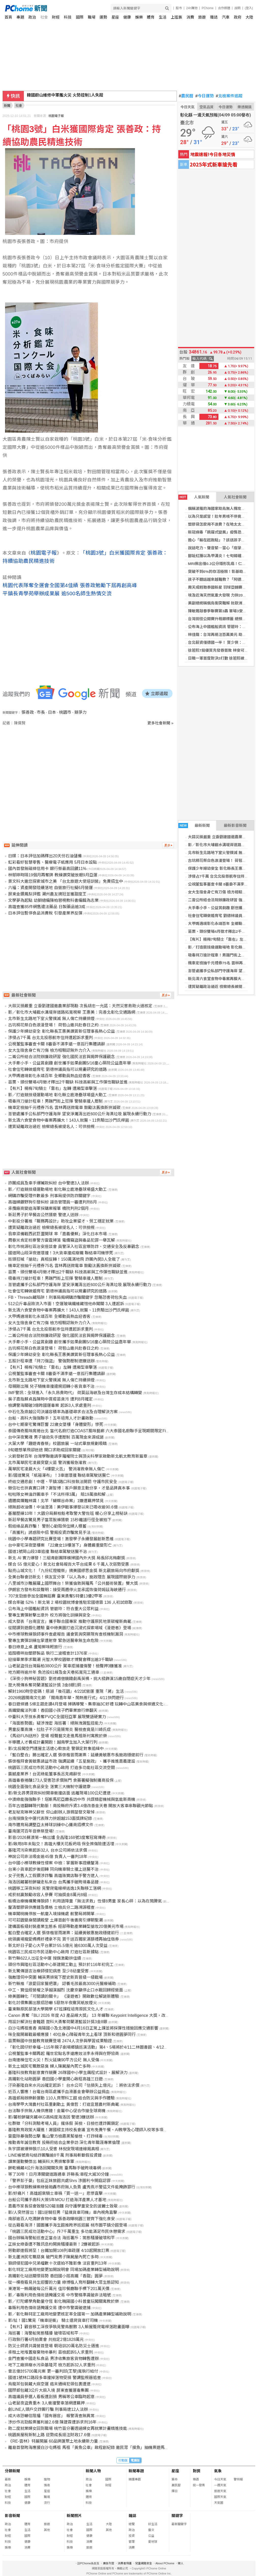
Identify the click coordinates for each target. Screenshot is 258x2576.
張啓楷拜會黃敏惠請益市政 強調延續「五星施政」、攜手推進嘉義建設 (71, 1761)
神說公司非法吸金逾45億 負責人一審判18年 (47, 1856)
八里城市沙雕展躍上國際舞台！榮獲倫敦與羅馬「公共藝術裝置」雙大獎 (73, 1583)
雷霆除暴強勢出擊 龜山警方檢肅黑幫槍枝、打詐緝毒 (55, 2136)
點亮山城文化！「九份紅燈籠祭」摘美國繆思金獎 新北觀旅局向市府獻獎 (73, 1570)
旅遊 (202, 17)
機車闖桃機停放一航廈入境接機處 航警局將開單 (51, 1914)
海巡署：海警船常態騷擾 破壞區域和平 (43, 2333)
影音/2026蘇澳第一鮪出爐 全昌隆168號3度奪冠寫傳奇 (57, 1837)
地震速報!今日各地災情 (212, 154)
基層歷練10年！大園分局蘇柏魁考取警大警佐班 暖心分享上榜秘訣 (67, 1513)
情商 (47, 2485)
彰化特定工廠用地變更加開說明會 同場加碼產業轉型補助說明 (63, 2269)
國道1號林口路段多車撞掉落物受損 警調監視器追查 (54, 2377)
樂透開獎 (244, 107)
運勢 (103, 17)
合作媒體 (224, 8)
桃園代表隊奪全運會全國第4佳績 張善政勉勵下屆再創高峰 (70, 585)
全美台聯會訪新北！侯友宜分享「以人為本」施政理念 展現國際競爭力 (71, 1577)
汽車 (226, 17)
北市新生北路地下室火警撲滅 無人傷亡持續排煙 (51, 1018)
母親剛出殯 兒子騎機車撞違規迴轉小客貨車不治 (51, 1386)
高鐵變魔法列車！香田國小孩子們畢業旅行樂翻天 (52, 1710)
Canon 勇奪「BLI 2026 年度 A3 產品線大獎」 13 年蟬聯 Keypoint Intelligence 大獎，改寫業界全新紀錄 (101, 2015)
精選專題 (135, 2479)
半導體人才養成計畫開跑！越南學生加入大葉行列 (52, 1742)
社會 (44, 17)
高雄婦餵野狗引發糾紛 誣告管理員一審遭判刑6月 (52, 1202)
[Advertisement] (90, 769)
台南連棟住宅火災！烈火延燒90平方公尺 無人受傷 (53, 2060)
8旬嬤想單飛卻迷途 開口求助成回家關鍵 (44, 1450)
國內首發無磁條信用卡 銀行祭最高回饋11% (47, 868)
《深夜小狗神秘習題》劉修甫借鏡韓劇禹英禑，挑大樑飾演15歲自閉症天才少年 (79, 1678)
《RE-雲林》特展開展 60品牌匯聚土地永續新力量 (53, 2441)
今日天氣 (187, 107)
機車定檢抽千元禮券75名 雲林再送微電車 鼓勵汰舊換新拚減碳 (64, 1107)
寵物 (47, 2479)
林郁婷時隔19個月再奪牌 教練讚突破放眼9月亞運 (52, 875)
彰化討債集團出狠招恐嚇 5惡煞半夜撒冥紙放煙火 (52, 2003)
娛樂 (139, 17)
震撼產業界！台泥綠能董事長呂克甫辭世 (44, 1774)
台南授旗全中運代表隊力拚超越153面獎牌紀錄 (50, 1818)
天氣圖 (218, 2503)
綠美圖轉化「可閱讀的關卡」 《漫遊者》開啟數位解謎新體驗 (63, 1996)
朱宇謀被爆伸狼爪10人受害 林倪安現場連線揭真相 (53, 2149)
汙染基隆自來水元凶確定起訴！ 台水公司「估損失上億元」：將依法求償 (73, 2085)
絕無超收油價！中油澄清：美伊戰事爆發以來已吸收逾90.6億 (62, 1507)
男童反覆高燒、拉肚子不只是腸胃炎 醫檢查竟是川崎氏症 (59, 1729)
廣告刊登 (108, 2563)
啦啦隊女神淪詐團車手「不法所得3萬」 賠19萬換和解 (56, 1494)
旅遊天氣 (220, 2491)
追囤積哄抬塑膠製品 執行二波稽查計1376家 (47, 1653)
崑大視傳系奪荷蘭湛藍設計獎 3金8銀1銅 (44, 1685)
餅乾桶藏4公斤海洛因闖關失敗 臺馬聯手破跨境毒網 (54, 2168)
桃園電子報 (56, 116)
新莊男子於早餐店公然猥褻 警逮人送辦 (43, 1215)
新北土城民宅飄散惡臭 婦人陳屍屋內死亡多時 (49, 2066)
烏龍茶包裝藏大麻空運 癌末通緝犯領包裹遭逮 (49, 2384)
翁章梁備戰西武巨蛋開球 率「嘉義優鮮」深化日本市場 (57, 1234)
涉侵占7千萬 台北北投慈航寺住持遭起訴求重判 (50, 1037)
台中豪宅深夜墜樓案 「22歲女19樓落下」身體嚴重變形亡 (60, 1545)
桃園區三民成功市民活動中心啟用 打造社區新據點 (53, 1952)
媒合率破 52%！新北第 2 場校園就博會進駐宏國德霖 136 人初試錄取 (70, 1602)
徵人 (180, 2563)
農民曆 (186, 96)
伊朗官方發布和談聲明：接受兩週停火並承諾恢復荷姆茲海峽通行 (67, 1590)
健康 (127, 17)
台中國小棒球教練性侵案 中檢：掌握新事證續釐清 (53, 1863)
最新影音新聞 (235, 825)
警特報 (238, 2479)
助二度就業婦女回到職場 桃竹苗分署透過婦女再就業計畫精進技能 (67, 2428)
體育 (150, 17)
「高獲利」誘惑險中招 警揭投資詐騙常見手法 (49, 1532)
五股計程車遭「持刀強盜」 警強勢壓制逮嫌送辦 (51, 1361)
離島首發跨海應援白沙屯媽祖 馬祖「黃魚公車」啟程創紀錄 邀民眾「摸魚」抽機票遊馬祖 (88, 2447)
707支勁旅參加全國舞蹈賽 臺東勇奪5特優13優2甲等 (55, 1596)
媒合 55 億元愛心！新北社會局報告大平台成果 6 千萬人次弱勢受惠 (68, 1564)
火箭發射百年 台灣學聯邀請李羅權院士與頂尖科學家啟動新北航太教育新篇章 (77, 1456)
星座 (115, 17)
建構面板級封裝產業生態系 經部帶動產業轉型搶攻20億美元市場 (65, 1926)
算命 (174, 2479)
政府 (238, 17)
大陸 (249, 17)
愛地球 (152, 2541)
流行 (47, 2503)
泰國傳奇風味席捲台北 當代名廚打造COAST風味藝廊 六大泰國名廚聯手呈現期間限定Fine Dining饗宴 (99, 1431)
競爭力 (80, 712)
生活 (162, 17)
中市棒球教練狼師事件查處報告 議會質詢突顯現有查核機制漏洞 (65, 1634)
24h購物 (191, 8)
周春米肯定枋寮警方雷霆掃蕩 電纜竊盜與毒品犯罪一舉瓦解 (61, 1240)
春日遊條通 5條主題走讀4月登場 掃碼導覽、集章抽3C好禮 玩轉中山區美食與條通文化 (85, 1704)
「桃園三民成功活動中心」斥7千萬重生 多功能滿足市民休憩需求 (66, 2231)
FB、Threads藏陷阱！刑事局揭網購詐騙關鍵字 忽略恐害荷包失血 (67, 1297)
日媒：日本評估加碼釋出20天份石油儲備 (45, 856)
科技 (68, 17)
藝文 (151, 2530)
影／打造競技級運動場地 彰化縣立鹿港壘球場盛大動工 (57, 1095)
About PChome (165, 2563)
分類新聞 (12, 2471)
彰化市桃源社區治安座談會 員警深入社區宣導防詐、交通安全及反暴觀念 (73, 1246)
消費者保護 (125, 2563)
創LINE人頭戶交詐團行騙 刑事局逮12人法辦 (48, 2409)
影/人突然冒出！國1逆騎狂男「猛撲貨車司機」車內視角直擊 (62, 2212)
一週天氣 (220, 2485)
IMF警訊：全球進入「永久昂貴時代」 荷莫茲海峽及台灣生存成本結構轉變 (75, 1393)
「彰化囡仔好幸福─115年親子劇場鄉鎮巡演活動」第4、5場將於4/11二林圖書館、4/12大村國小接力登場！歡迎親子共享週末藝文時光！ (130, 2047)
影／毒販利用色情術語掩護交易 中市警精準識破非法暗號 (59, 2295)
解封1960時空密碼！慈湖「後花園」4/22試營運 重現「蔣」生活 (66, 1691)
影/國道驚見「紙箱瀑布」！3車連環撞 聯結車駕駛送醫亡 (59, 1475)
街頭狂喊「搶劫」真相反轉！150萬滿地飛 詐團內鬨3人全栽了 (64, 1259)
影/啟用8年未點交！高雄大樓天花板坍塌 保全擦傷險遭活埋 (61, 1844)
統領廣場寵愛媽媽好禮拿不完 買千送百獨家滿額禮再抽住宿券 (63, 1939)
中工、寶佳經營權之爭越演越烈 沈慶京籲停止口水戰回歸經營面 (65, 1990)
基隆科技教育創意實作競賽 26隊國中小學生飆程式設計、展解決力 (67, 2072)
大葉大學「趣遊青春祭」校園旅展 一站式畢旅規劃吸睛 (57, 1443)
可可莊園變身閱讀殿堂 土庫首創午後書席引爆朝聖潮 (55, 1920)
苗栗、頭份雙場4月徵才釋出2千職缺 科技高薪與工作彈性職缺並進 (67, 1082)
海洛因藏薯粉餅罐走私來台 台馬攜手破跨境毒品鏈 (53, 1882)
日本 (52, 712)
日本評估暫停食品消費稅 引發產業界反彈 (45, 913)
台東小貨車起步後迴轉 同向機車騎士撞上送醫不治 (53, 1869)
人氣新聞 (193, 497)
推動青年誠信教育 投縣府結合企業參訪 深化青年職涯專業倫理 (64, 2142)
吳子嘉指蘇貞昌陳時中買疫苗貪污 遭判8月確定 (50, 1399)
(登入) (249, 8)
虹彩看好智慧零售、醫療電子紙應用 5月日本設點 (52, 862)
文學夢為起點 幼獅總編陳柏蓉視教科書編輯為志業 (53, 900)
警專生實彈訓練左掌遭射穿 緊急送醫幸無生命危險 (53, 1640)
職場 (91, 17)
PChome (208, 8)
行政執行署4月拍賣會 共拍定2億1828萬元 (46, 2339)
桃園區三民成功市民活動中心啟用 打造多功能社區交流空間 (61, 1767)
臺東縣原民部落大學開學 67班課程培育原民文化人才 (55, 2009)
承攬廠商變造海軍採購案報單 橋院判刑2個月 (48, 1208)
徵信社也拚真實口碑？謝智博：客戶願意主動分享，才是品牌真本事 (69, 1488)
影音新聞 (12, 2515)
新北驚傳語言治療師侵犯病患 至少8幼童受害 (48, 1971)
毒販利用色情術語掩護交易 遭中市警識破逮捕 (49, 2308)
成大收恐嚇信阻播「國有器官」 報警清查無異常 (51, 2416)
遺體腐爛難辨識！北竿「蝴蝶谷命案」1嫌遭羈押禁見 (56, 1501)
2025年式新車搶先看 (213, 164)
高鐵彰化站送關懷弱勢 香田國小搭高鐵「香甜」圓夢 (55, 2276)
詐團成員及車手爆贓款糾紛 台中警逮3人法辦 (48, 1183)
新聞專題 (136, 2471)
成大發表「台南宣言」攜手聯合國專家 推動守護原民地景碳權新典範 (69, 1621)
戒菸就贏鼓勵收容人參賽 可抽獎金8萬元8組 (47, 1895)
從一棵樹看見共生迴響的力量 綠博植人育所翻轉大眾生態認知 (63, 2282)
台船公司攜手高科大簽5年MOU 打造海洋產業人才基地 (57, 2200)
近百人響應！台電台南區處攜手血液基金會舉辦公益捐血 (59, 2092)
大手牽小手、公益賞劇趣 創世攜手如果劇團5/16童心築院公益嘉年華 (69, 1063)
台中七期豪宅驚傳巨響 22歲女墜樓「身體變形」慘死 (55, 1424)
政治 (32, 17)
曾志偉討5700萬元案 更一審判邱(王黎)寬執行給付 (53, 2371)
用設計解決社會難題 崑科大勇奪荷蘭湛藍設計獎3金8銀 (57, 2022)
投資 (132, 2536)
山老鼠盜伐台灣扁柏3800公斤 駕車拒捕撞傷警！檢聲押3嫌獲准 (65, 1666)
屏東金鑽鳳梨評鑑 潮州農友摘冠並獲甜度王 (47, 894)
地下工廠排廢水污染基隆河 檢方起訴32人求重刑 (51, 2365)
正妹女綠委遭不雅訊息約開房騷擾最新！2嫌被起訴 (54, 2244)
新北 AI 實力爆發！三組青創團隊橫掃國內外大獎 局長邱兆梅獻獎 (66, 1558)
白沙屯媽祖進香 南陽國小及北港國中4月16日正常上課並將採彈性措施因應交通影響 (83, 2028)
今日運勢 (204, 96)
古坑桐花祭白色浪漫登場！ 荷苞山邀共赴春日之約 (53, 1025)
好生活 (152, 2524)
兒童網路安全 (143, 2563)
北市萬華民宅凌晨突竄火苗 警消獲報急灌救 (47, 1462)
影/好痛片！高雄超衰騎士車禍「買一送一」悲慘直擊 (55, 2193)
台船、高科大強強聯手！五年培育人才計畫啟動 (50, 1418)
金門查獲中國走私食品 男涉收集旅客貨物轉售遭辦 (53, 2358)
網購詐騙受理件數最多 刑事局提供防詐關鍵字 (49, 1196)
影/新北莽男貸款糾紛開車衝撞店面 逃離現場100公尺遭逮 (59, 1793)
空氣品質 (206, 107)
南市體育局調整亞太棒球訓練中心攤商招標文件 (50, 1825)
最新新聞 (194, 825)
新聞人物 (93, 2471)
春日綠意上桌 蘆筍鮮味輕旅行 (35, 1647)
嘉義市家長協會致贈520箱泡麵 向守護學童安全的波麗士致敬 (62, 2206)
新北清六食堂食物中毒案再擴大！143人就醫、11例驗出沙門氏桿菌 (68, 1120)
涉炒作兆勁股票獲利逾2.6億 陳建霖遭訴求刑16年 (52, 2422)
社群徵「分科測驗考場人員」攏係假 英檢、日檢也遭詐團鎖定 (63, 2123)
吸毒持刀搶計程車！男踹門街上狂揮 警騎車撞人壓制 (55, 1101)
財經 (56, 17)
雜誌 (214, 17)
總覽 (132, 2524)
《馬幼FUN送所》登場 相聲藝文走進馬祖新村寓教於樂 (57, 1736)
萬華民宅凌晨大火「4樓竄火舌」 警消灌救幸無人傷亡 (56, 1469)
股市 (179, 8)
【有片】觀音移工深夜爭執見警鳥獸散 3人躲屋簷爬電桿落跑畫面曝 (68, 2327)
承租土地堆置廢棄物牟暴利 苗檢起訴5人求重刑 (50, 2352)
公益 (151, 2536)
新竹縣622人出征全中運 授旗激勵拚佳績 (44, 1958)
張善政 (28, 712)
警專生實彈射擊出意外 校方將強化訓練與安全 (49, 1615)
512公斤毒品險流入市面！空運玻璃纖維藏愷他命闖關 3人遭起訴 (66, 1304)
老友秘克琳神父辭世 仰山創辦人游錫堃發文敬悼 (51, 1812)
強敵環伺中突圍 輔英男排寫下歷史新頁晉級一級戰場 (55, 1977)
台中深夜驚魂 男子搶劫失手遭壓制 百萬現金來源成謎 (56, 1437)
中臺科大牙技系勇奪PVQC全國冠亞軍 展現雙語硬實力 (57, 1717)
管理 (132, 2541)
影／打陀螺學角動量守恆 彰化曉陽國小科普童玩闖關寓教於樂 (63, 2301)
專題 (20, 17)
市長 (41, 712)
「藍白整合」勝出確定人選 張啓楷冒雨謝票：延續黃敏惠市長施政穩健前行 (75, 1755)
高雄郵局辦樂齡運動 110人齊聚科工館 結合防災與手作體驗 (61, 2098)
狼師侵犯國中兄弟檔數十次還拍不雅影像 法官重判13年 (57, 2263)
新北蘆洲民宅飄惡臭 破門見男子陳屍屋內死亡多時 (53, 2257)
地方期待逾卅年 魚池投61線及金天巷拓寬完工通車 (53, 1672)
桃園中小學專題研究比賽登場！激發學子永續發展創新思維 (61, 1539)
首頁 (8, 17)
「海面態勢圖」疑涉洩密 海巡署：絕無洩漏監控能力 (55, 1723)
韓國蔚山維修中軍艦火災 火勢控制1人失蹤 (65, 96)
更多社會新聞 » (160, 723)
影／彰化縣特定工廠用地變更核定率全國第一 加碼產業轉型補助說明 (69, 2314)
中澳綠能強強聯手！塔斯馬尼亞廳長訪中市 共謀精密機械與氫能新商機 (71, 1799)
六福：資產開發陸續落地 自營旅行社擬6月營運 (50, 888)
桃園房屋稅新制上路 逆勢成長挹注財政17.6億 (49, 2435)
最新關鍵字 (179, 2524)
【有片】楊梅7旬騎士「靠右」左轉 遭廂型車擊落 (52, 1088)
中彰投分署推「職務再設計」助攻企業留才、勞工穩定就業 (61, 1221)
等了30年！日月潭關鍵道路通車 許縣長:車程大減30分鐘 (58, 2174)
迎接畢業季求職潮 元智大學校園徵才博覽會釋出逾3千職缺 (60, 1659)
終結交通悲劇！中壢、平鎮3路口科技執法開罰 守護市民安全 (62, 1482)
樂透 (196, 2479)
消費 (190, 17)
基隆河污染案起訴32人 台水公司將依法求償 (47, 1850)
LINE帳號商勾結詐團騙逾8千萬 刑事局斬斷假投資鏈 (55, 2155)
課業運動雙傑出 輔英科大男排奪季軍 (41, 2161)
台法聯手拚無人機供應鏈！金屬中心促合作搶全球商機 (57, 2111)
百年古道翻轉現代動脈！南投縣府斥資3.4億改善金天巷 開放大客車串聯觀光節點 (80, 1806)
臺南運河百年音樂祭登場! (31, 1831)
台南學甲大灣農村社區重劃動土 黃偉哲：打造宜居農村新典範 (63, 2104)
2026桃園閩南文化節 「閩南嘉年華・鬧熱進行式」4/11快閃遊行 (66, 1698)
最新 (8, 2479)
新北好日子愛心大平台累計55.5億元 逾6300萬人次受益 (57, 1945)
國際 (79, 17)
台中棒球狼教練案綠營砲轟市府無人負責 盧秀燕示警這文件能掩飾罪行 (71, 2187)
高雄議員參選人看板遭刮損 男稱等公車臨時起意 (51, 2397)
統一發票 (199, 2485)
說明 (237, 8)
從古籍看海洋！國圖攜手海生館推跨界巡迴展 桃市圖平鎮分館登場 (67, 2225)
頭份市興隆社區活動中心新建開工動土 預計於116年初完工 (60, 1964)
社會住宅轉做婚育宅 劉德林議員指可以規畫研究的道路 (57, 1069)
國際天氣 (220, 2497)
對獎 (196, 2471)
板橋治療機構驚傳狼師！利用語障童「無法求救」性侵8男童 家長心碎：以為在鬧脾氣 (85, 1901)
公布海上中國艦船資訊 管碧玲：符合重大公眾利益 (53, 1609)
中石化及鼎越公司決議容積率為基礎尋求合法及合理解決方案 (63, 1412)
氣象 (218, 2471)
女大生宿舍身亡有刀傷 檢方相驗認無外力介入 (49, 1050)
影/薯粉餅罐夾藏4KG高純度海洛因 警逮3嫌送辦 (51, 2117)
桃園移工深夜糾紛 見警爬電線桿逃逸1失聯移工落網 (54, 1888)
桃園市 (65, 712)
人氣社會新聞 (235, 497)
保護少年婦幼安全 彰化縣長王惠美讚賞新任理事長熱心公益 (61, 1031)
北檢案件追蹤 (229, 96)
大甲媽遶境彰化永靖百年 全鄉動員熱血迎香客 (49, 1076)
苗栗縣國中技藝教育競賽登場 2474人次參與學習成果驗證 (60, 2041)
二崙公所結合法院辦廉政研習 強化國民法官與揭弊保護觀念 (61, 1057)
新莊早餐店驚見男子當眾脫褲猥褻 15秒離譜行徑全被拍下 (59, 1520)
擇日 (174, 2491)
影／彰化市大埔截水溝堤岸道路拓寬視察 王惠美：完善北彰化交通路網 (71, 1012)
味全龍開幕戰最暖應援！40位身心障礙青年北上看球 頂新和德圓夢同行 (71, 2034)
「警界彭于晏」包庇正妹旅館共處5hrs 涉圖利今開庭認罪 (59, 2180)
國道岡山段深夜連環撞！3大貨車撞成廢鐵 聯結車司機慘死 (60, 1253)
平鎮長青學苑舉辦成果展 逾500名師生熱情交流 (57, 593)
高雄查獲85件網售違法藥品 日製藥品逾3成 (46, 907)
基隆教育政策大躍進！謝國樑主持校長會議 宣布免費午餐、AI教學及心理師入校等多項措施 (89, 2130)
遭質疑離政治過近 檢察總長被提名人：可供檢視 (51, 1126)
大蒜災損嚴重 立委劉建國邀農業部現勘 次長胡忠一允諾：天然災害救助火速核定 (80, 1006)
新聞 (7, 106)
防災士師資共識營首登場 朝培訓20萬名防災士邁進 (53, 2346)
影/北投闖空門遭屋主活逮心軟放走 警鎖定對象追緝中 (56, 1748)
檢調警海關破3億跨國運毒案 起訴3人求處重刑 (49, 1405)
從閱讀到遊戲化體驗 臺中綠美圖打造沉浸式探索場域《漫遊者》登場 (69, 1628)
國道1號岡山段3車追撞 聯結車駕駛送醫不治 (47, 1551)
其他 (47, 2530)
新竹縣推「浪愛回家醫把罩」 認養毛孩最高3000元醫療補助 (62, 1983)
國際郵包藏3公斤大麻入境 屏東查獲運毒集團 (48, 2390)
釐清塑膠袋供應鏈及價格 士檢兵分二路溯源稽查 (51, 1907)
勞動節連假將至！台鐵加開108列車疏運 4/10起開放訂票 (58, 2250)
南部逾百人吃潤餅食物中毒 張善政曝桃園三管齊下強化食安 (61, 2219)
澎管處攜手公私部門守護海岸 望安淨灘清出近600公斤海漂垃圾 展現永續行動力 (79, 1114)
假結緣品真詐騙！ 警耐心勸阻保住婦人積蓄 (47, 1526)
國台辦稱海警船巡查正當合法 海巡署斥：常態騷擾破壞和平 (61, 2238)
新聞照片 (74, 2515)
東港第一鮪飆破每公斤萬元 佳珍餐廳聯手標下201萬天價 (58, 2289)
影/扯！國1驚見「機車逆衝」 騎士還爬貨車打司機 (53, 2320)
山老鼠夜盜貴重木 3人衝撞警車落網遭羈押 (46, 2403)
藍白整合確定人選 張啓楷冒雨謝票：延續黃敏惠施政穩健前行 (63, 1933)
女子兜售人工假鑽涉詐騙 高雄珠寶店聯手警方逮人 (53, 1875)
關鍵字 (177, 2515)
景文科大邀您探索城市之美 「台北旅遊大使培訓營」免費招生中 (65, 881)
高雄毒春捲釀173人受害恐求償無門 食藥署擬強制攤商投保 (60, 1780)
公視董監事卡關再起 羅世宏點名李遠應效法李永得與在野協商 (63, 2053)
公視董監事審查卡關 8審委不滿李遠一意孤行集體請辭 (56, 1044)
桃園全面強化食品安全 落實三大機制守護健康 (49, 1787)
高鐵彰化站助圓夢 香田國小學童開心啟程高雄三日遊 (55, 2079)
